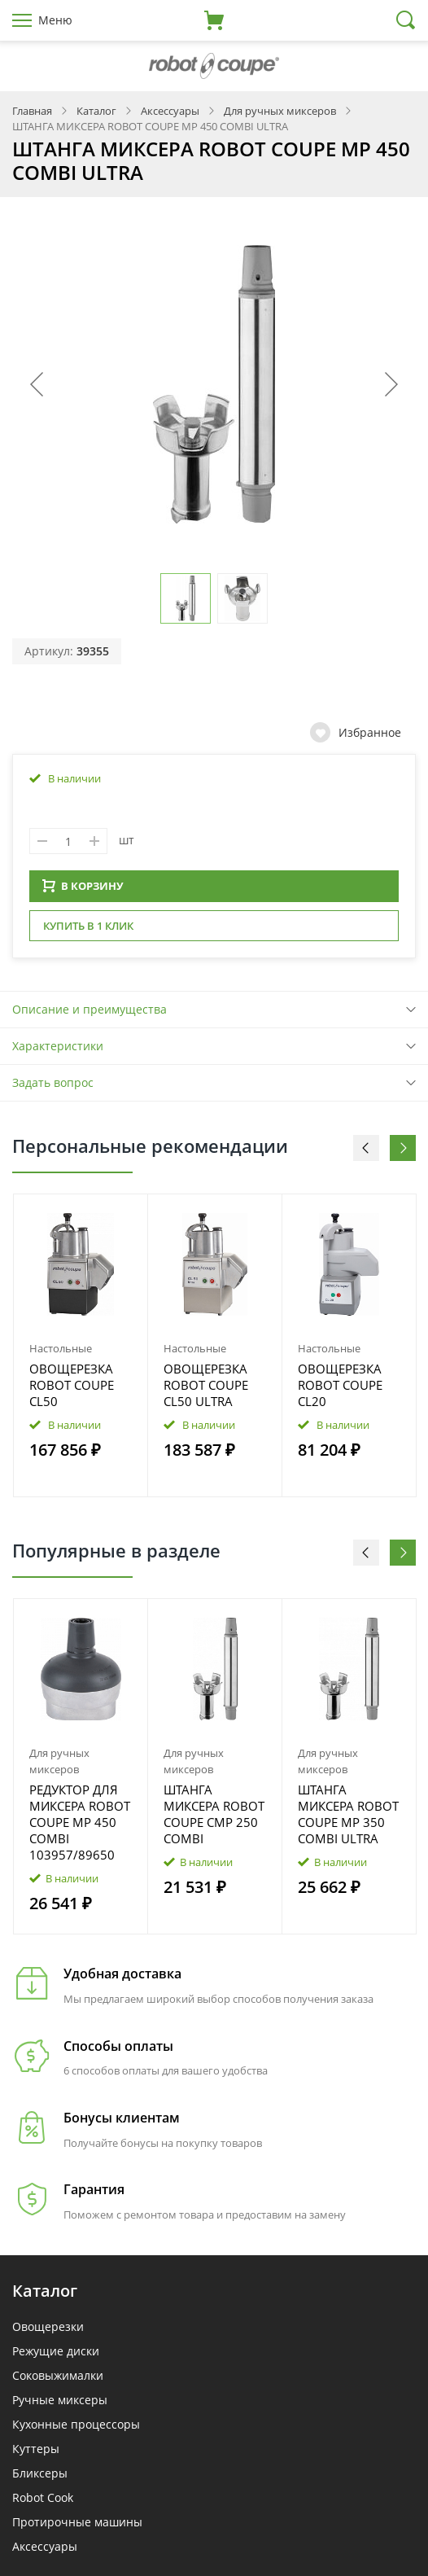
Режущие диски (55, 2356)
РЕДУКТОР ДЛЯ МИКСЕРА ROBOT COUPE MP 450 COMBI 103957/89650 (79, 1827)
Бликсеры (40, 2478)
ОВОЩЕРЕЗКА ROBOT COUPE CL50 (71, 1389)
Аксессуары (44, 2551)
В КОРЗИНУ (83, 890)
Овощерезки (48, 2331)
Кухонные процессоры (76, 2429)
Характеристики (57, 1050)
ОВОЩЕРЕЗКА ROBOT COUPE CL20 (340, 1389)
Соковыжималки (57, 2380)
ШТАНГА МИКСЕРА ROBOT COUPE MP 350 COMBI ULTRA (348, 1818)
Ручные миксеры (59, 2404)
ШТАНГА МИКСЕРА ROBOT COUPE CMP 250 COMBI (214, 1818)
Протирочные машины (77, 2526)
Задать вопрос (53, 1087)
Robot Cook (42, 2502)
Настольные (60, 1353)
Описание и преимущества (89, 1014)
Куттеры (35, 2453)
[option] (81, 1350)
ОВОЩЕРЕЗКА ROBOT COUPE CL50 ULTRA (206, 1389)
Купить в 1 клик (88, 930)
